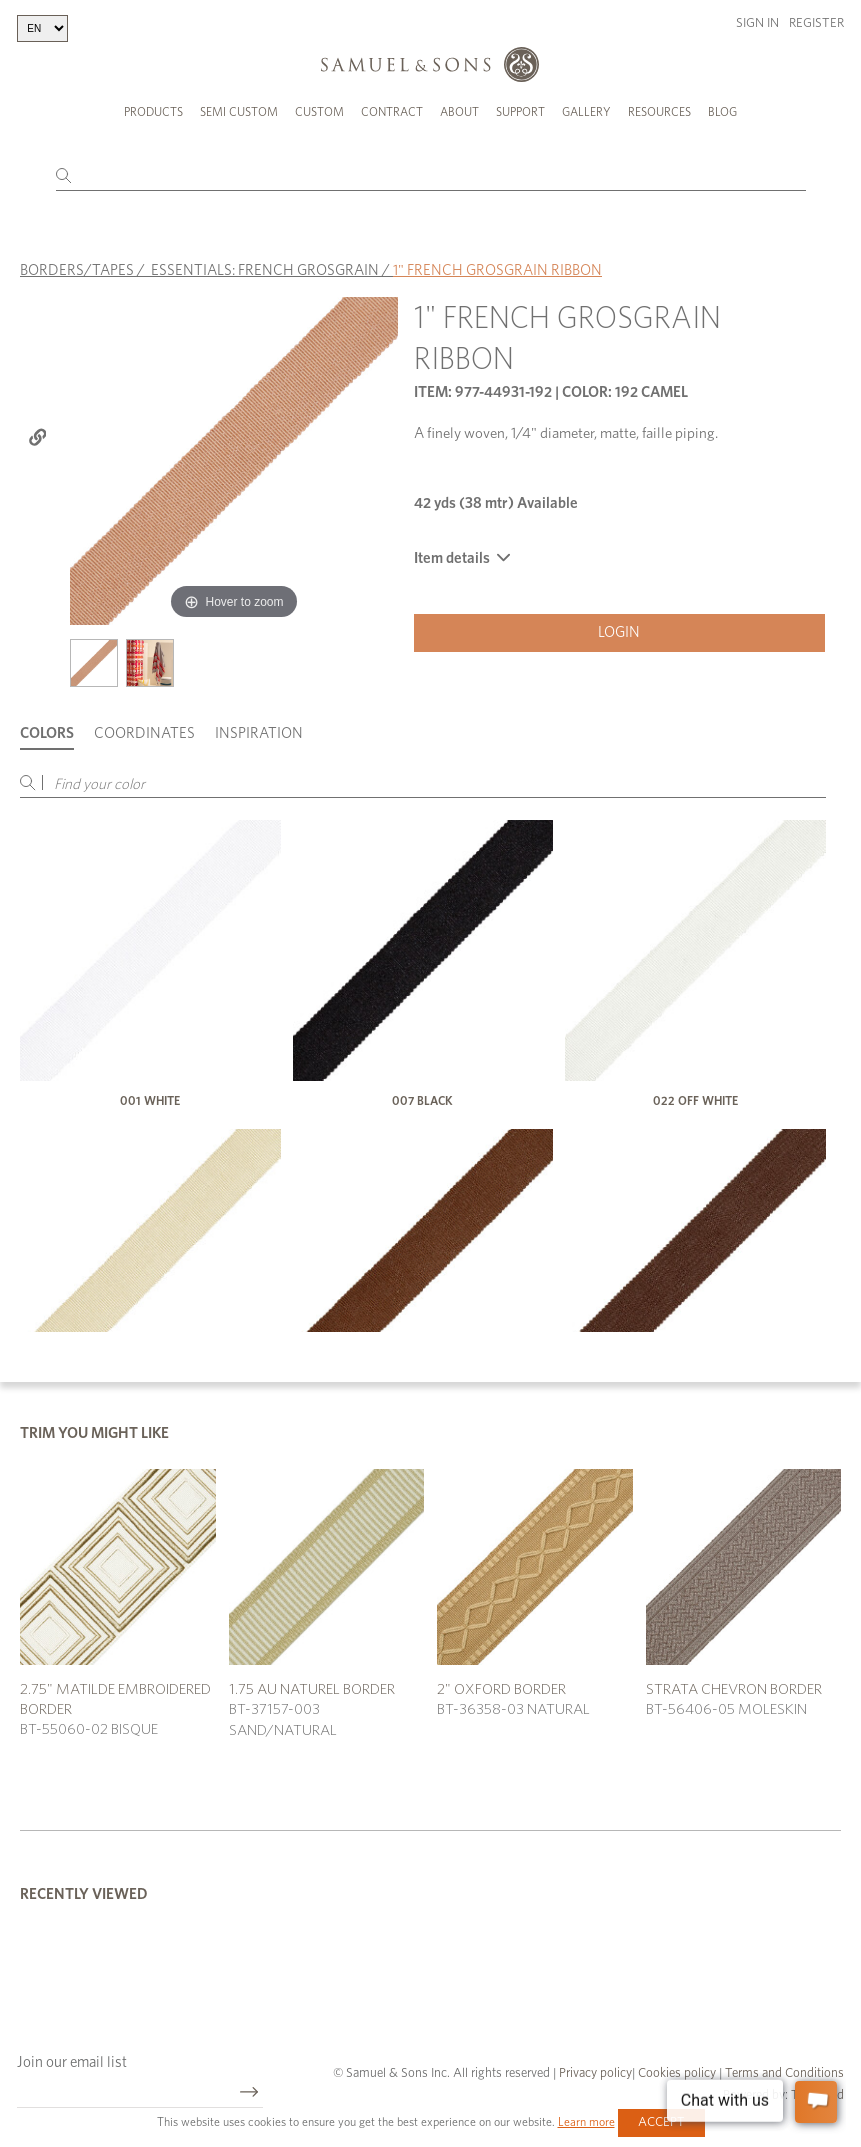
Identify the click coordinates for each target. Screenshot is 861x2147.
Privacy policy (595, 2073)
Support (520, 112)
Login (619, 632)
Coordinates (144, 733)
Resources (659, 112)
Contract (392, 112)
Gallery (586, 112)
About (459, 112)
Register (816, 23)
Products (153, 112)
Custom (319, 112)
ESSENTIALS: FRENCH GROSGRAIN (265, 270)
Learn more (586, 2122)
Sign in (757, 23)
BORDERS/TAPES (77, 270)
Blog (722, 112)
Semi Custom (239, 112)
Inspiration (259, 733)
